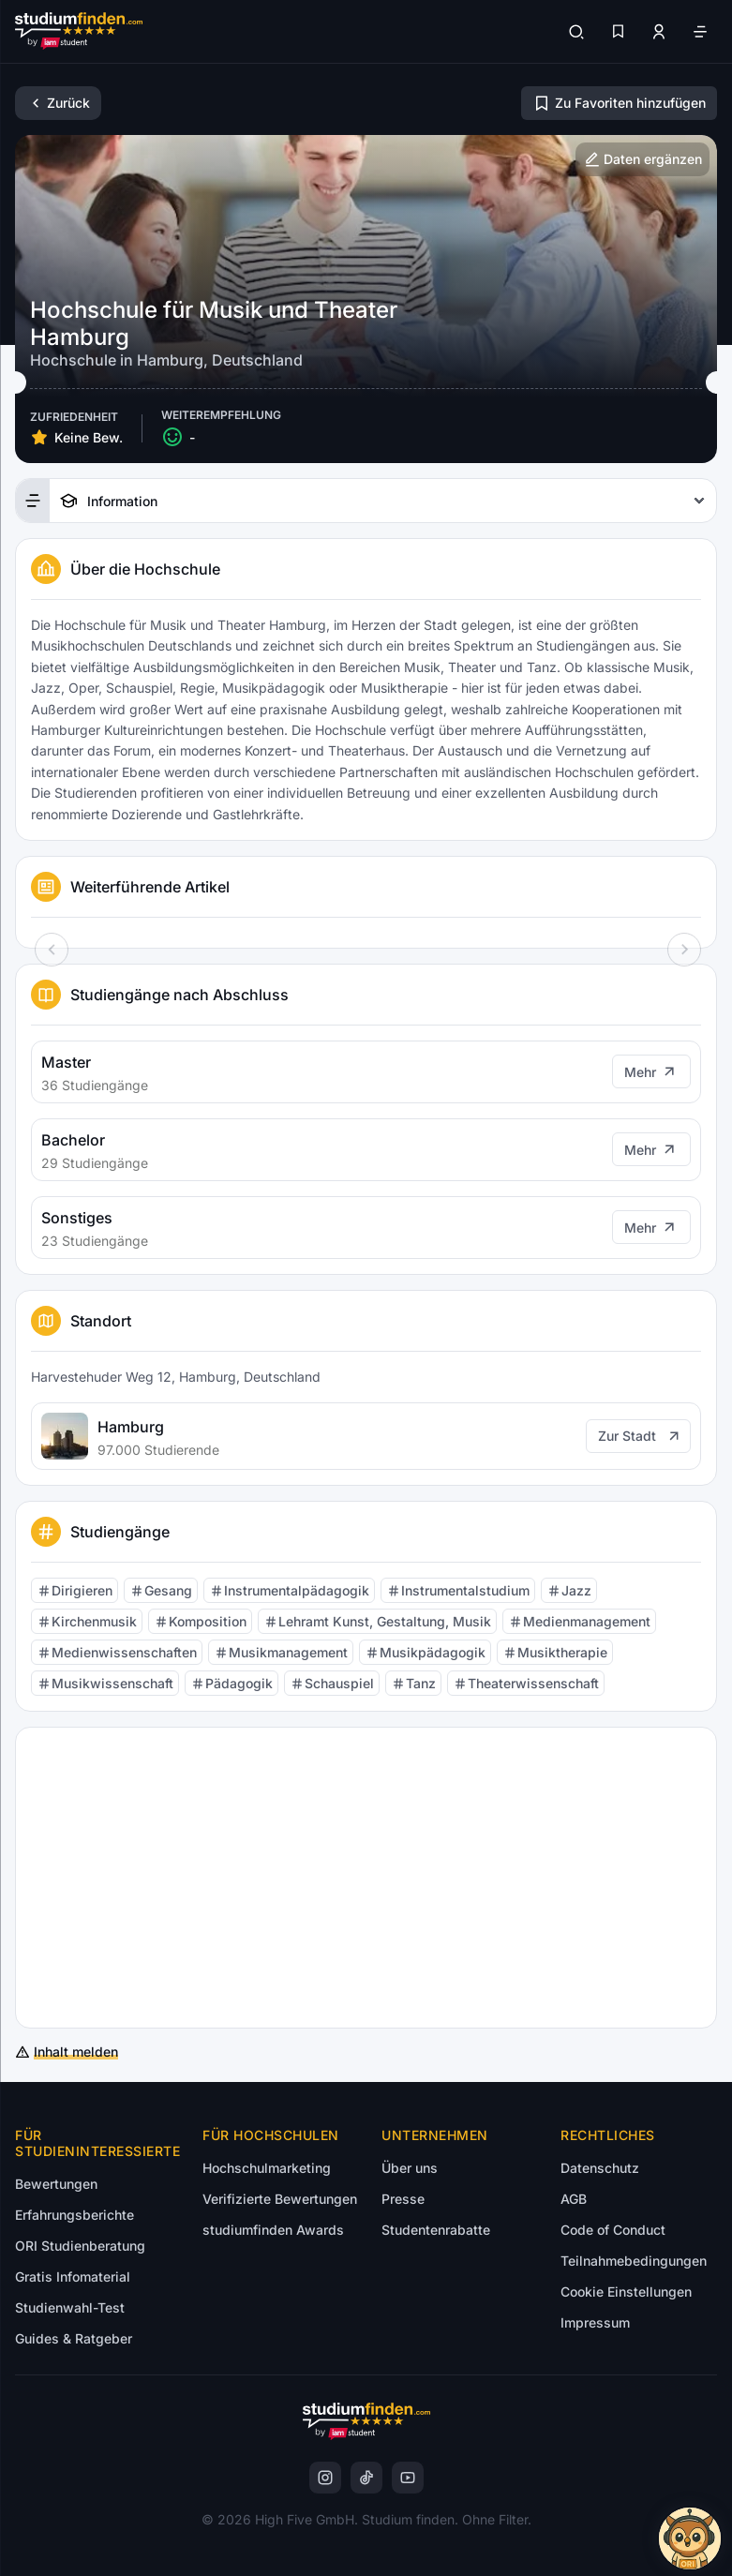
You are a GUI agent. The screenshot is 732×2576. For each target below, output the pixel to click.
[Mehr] (651, 1071)
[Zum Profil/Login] (659, 32)
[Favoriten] (618, 32)
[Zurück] (58, 103)
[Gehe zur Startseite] (78, 31)
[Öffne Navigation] (700, 32)
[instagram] (325, 2477)
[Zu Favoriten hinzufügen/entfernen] (619, 103)
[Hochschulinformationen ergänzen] (642, 159)
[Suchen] (576, 32)
